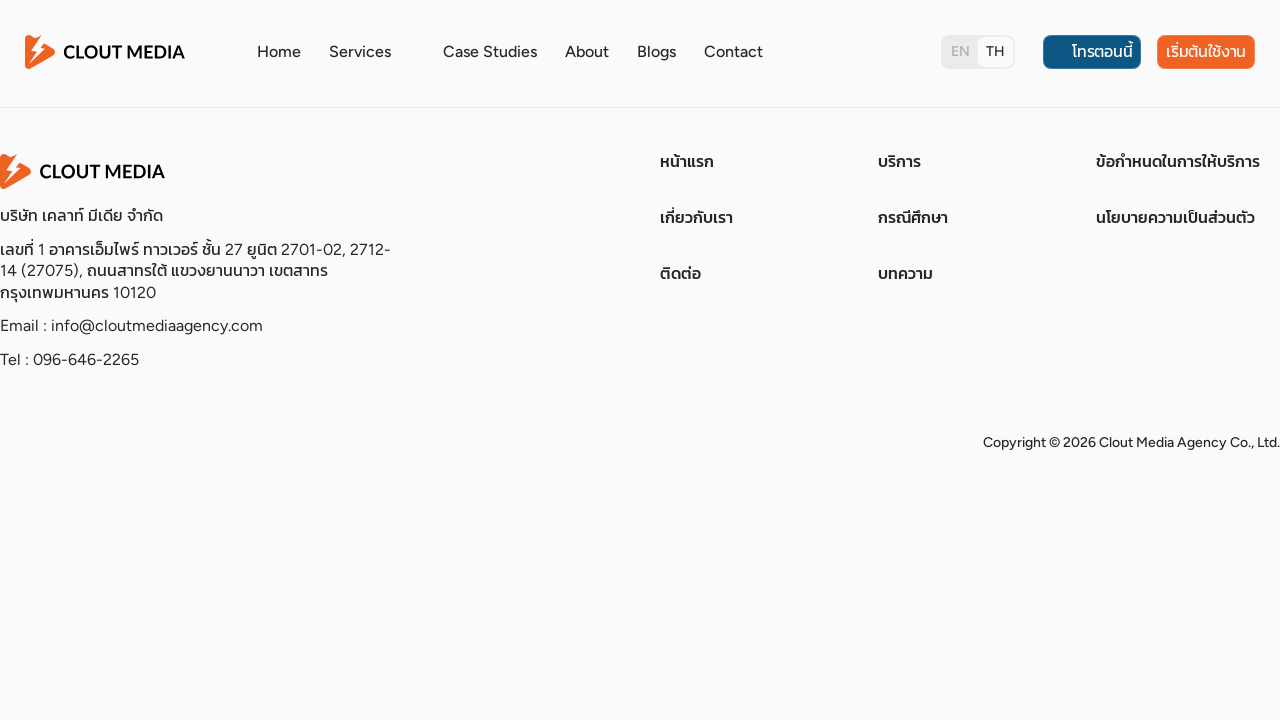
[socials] (14, 443)
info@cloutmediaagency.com (157, 325)
